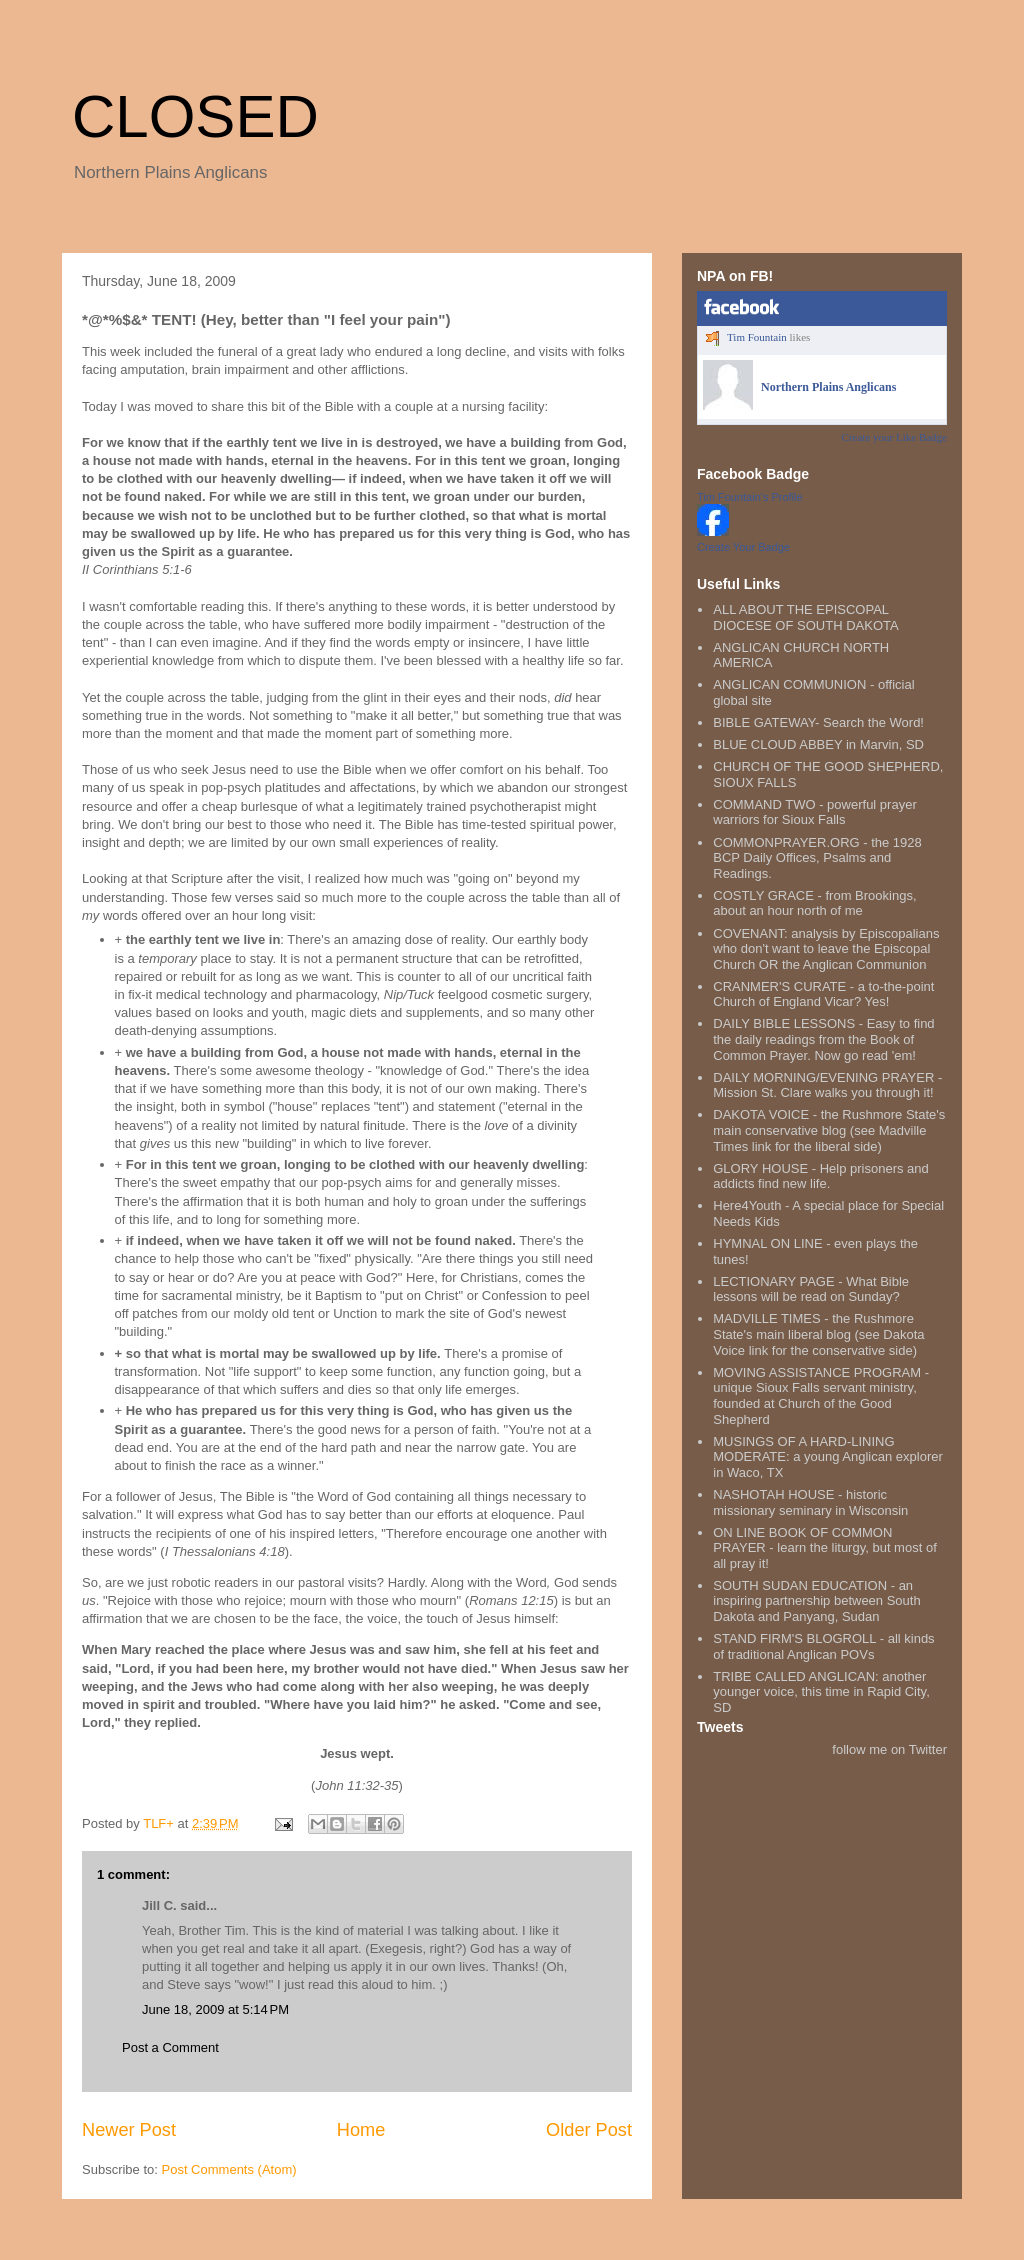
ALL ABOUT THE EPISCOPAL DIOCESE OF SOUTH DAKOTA (805, 617)
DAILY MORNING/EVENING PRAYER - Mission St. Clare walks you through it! (827, 1085)
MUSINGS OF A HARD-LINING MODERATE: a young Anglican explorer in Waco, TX (828, 1457)
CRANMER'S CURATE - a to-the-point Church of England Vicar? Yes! (823, 994)
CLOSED (195, 116)
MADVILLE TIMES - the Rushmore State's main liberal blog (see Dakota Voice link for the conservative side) (818, 1334)
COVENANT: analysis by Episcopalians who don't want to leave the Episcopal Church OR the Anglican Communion (826, 949)
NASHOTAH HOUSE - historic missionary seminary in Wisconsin (810, 1502)
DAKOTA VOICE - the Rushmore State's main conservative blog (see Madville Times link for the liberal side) (829, 1130)
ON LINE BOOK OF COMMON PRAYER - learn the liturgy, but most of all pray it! (825, 1548)
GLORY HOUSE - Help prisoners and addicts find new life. (821, 1176)
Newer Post (129, 2130)
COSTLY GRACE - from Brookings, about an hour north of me (814, 903)
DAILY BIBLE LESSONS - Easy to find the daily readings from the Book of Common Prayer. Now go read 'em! (823, 1039)
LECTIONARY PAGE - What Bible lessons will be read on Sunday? (811, 1289)
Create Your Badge (743, 547)
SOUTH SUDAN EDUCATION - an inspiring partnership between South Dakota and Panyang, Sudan (816, 1601)
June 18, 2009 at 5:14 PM (215, 2009)
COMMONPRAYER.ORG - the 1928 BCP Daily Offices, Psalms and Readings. (817, 858)
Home (361, 2130)
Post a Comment (170, 2047)
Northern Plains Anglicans (828, 387)
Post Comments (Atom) (229, 2169)
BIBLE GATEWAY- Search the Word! (818, 722)
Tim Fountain (757, 337)
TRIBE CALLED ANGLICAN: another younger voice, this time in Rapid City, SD (821, 1692)
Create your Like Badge (894, 437)
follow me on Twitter (889, 1749)
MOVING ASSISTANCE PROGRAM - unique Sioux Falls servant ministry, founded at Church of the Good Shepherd (821, 1396)
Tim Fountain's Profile (750, 497)
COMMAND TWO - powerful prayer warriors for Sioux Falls (814, 812)
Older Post (589, 2130)
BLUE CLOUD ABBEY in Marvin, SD (818, 744)
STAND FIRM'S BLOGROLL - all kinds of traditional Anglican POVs (823, 1646)
